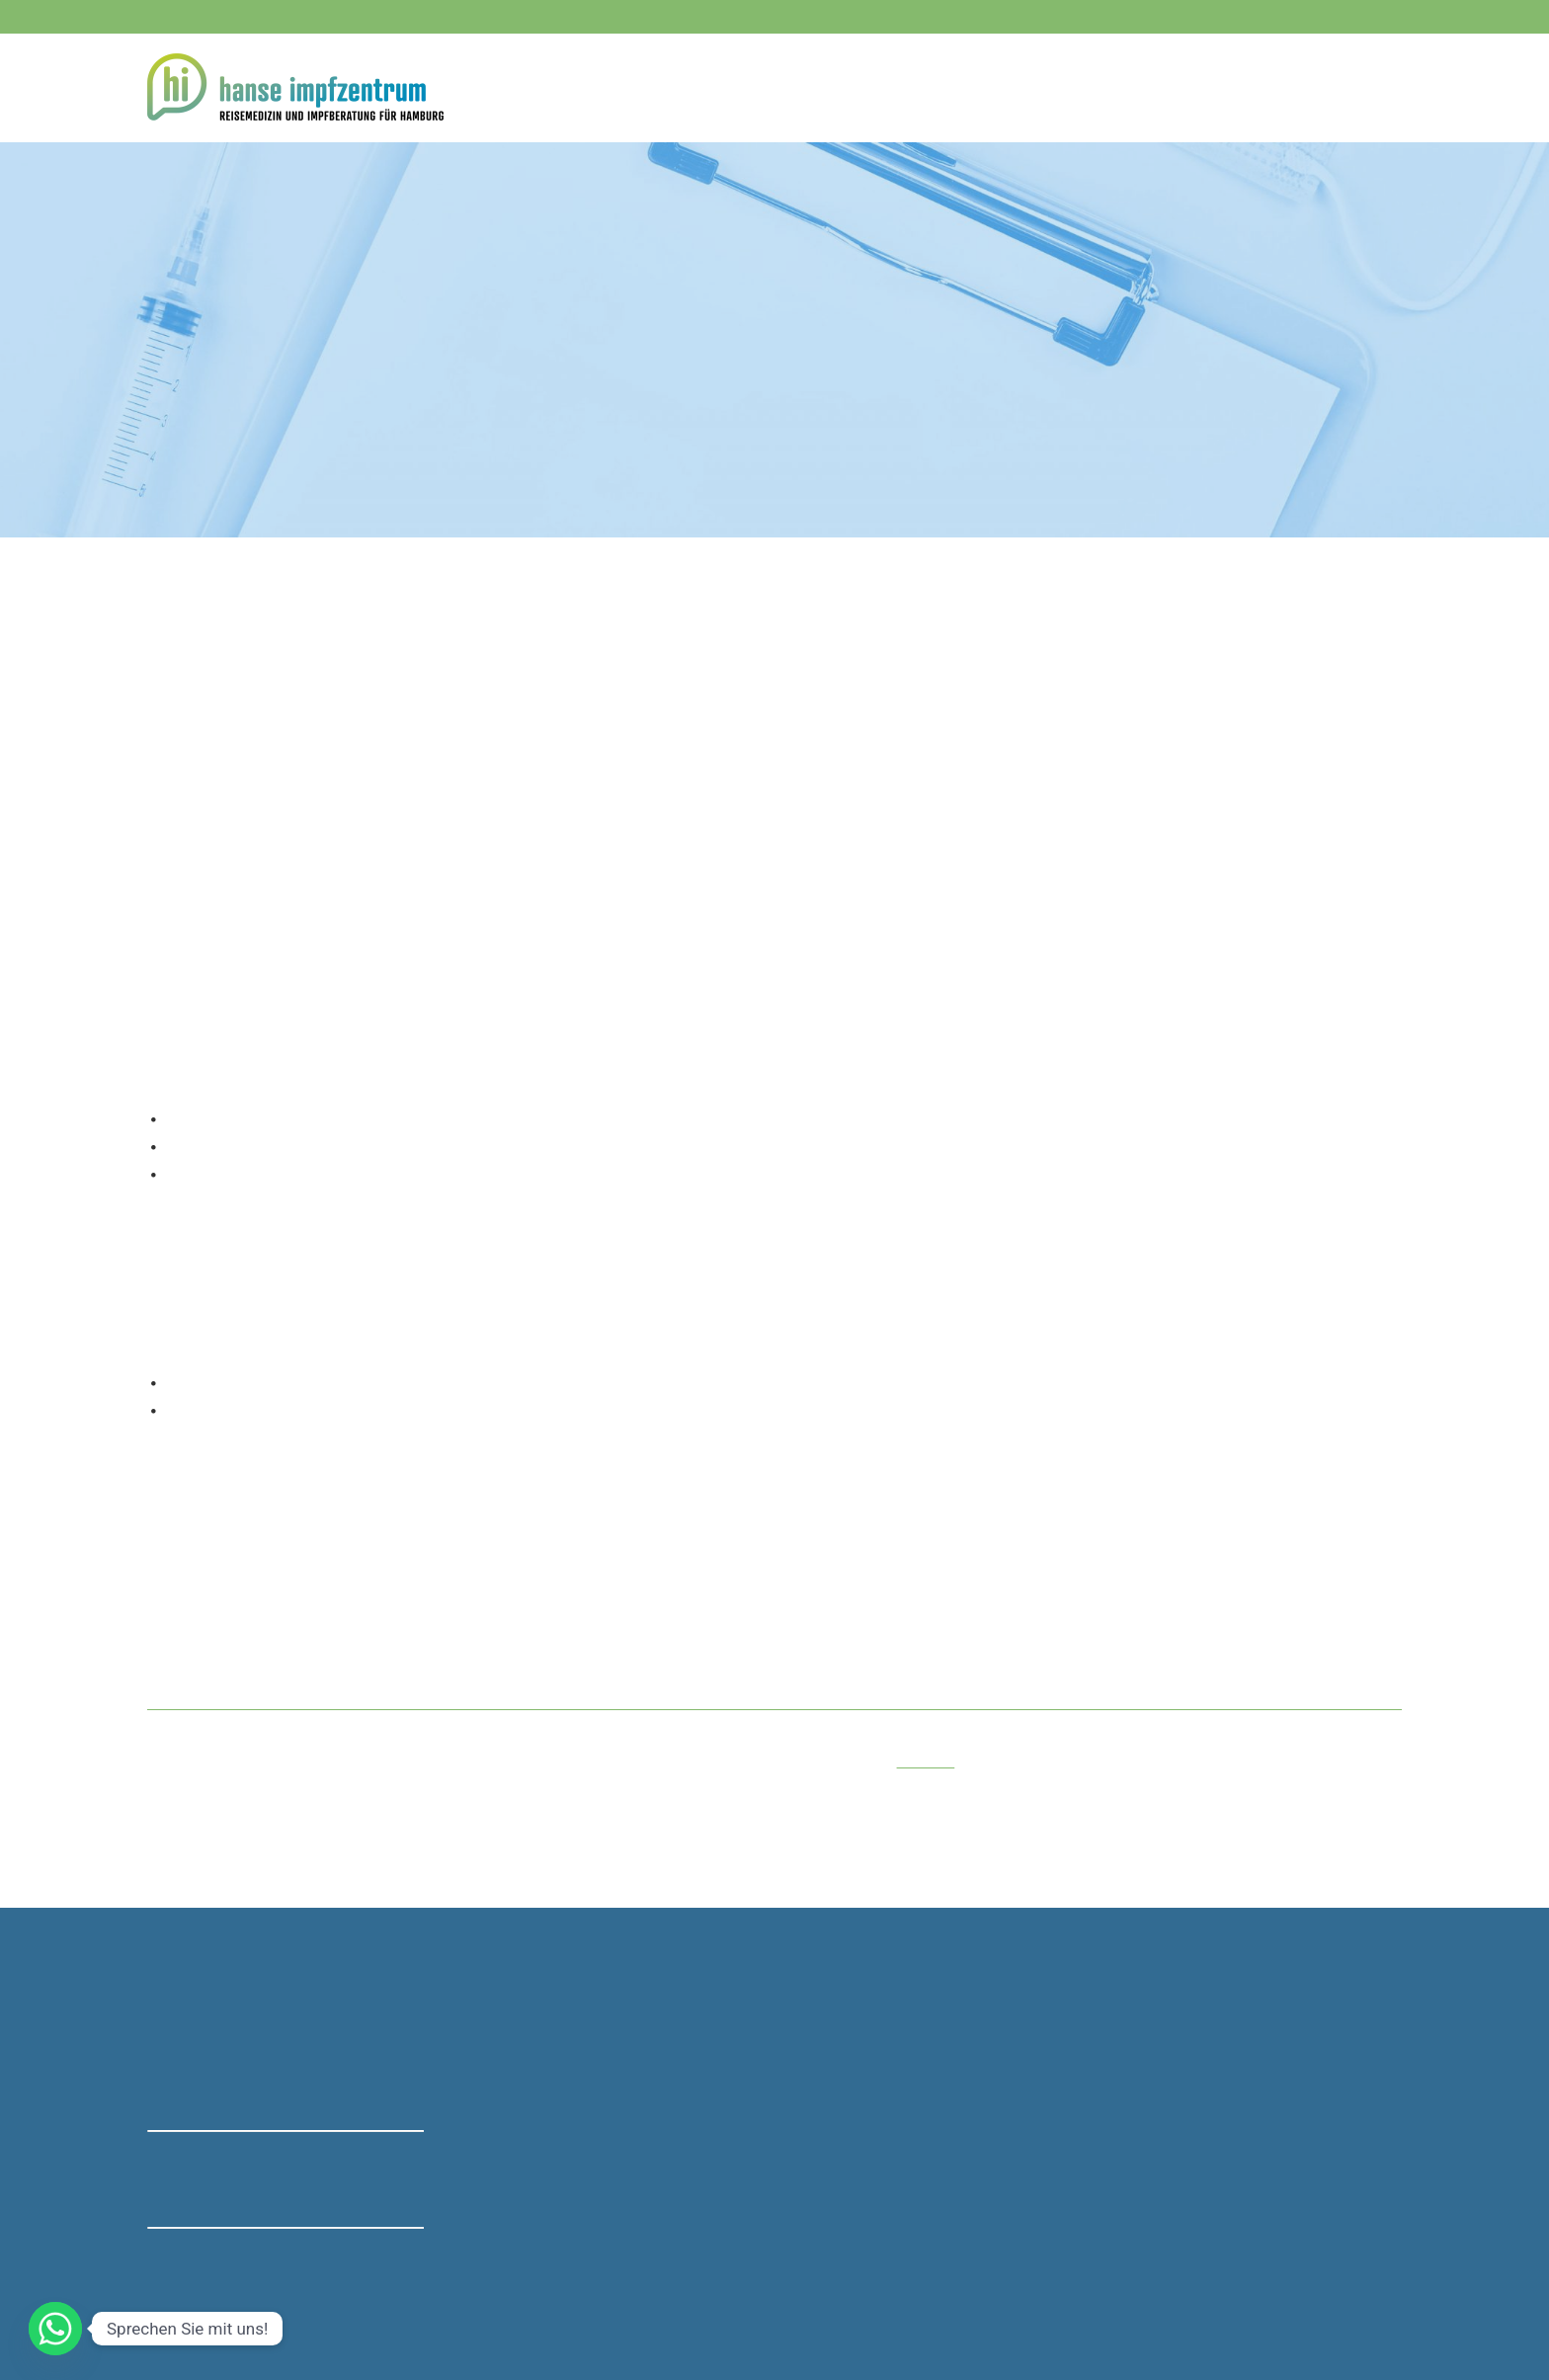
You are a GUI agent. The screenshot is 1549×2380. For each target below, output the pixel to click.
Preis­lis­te (926, 1761)
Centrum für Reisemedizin (1209, 2022)
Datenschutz (695, 2301)
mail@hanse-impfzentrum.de (565, 2218)
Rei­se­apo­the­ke (1140, 86)
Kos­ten (983, 86)
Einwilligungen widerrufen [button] (922, 2301)
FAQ (1050, 86)
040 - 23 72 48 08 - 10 (274, 16)
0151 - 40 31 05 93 (533, 2101)
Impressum (1054, 2301)
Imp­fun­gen (898, 86)
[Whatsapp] (55, 2328)
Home (815, 86)
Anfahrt (1377, 86)
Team (1232, 86)
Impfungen (248, 197)
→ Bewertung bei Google (228, 2190)
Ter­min (1301, 86)
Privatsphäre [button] (785, 2301)
